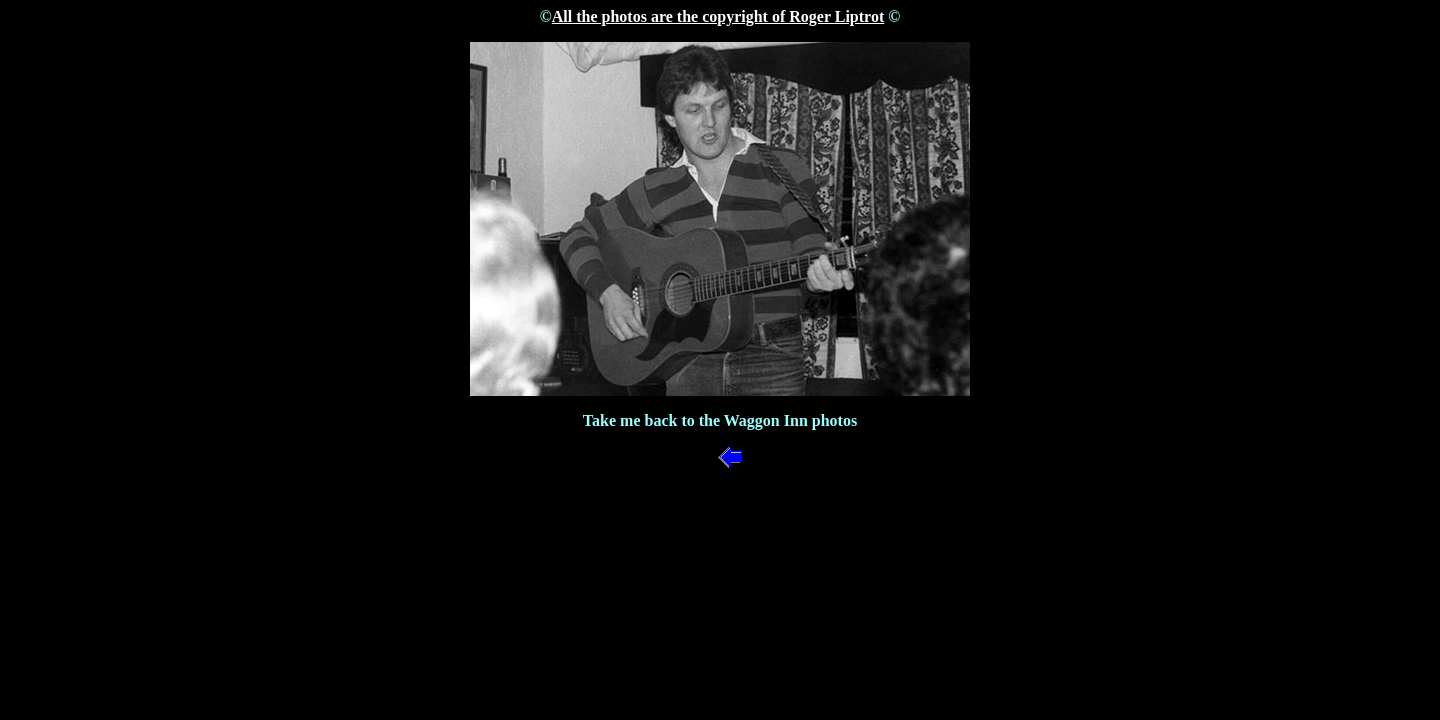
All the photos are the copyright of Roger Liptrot (718, 16)
